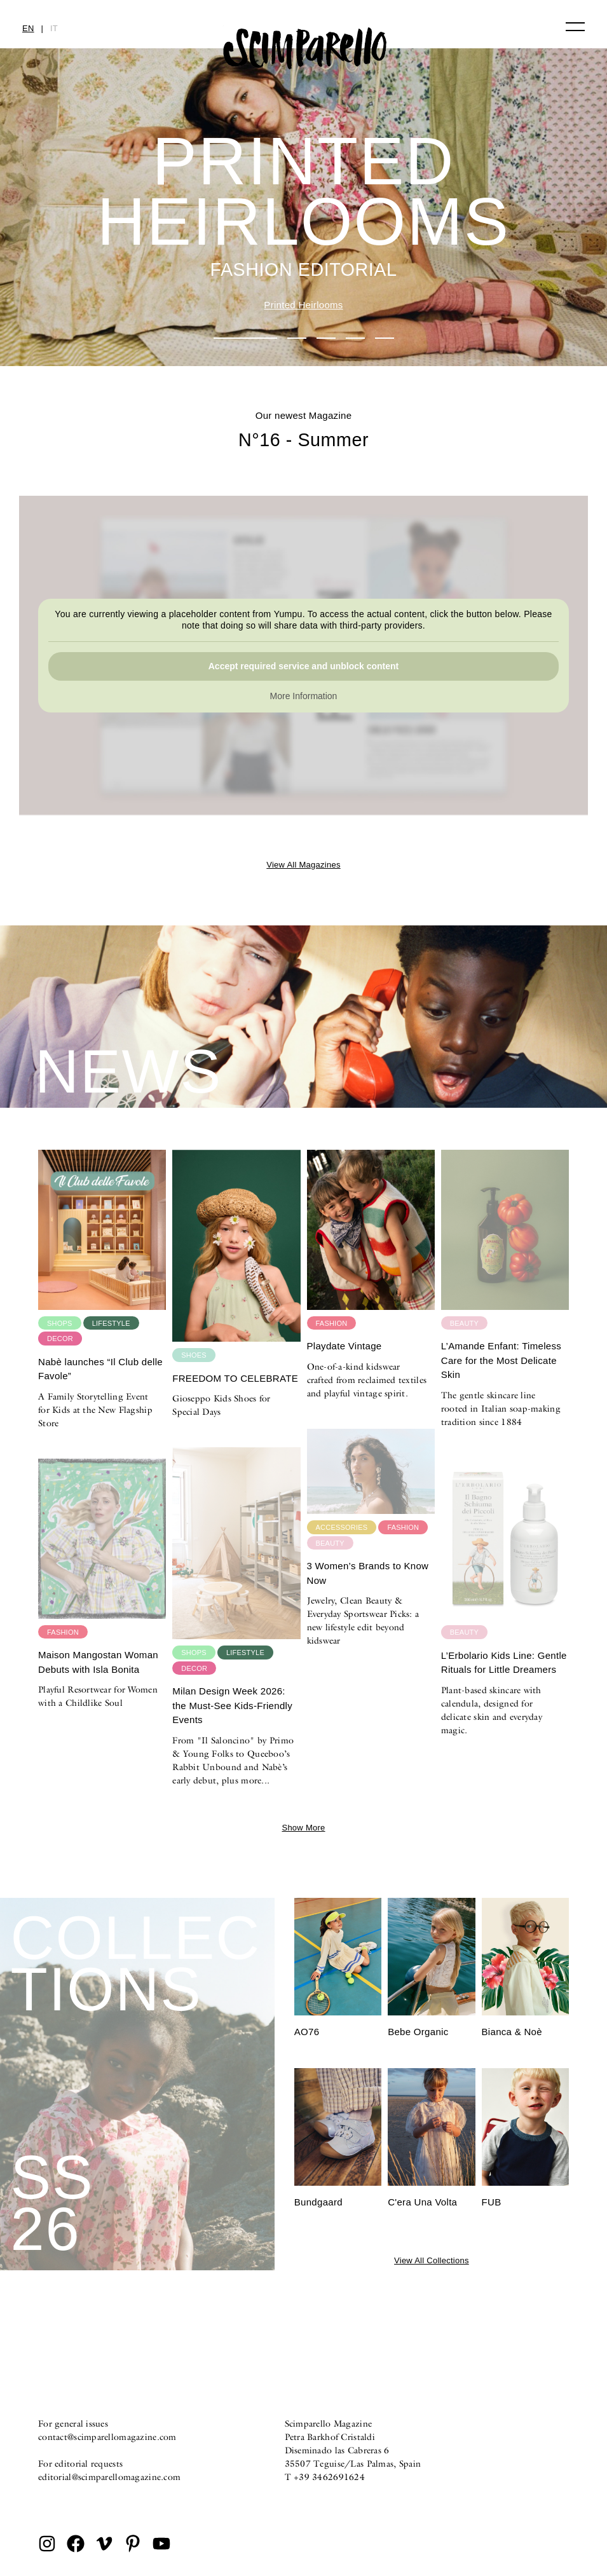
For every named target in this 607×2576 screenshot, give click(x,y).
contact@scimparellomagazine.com (107, 2437)
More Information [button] (304, 697)
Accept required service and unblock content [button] (303, 667)
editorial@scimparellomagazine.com (109, 2477)
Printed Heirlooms (303, 304)
